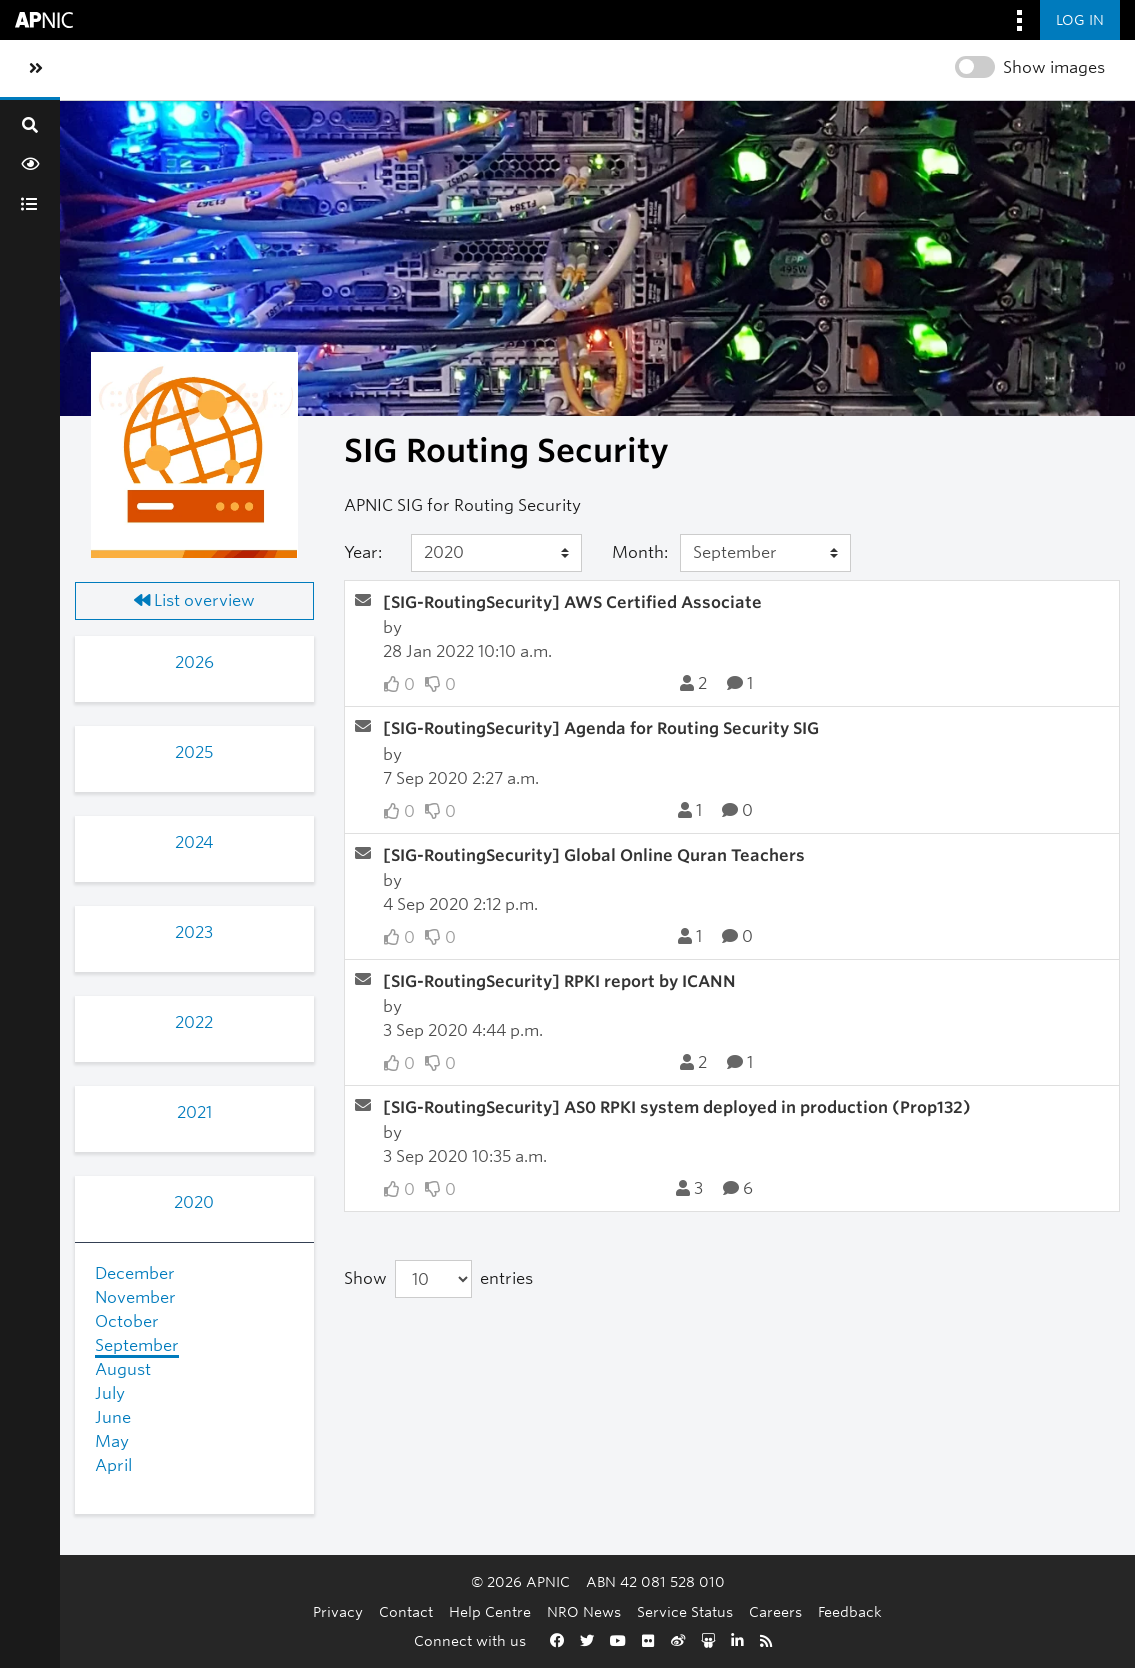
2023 (194, 932)
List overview (194, 600)
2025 (194, 752)
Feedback (850, 1611)
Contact (406, 1611)
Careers (775, 1611)
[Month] (766, 553)
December (135, 1273)
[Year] (497, 553)
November (135, 1297)
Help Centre (490, 1611)
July (110, 1393)
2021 (194, 1112)
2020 (194, 1202)
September (137, 1345)
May (112, 1441)
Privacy (338, 1611)
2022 (194, 1022)
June (113, 1417)
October (127, 1321)
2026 (194, 662)
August (123, 1369)
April (113, 1465)
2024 (194, 842)
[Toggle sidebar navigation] (36, 69)
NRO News (584, 1611)
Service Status (685, 1611)
